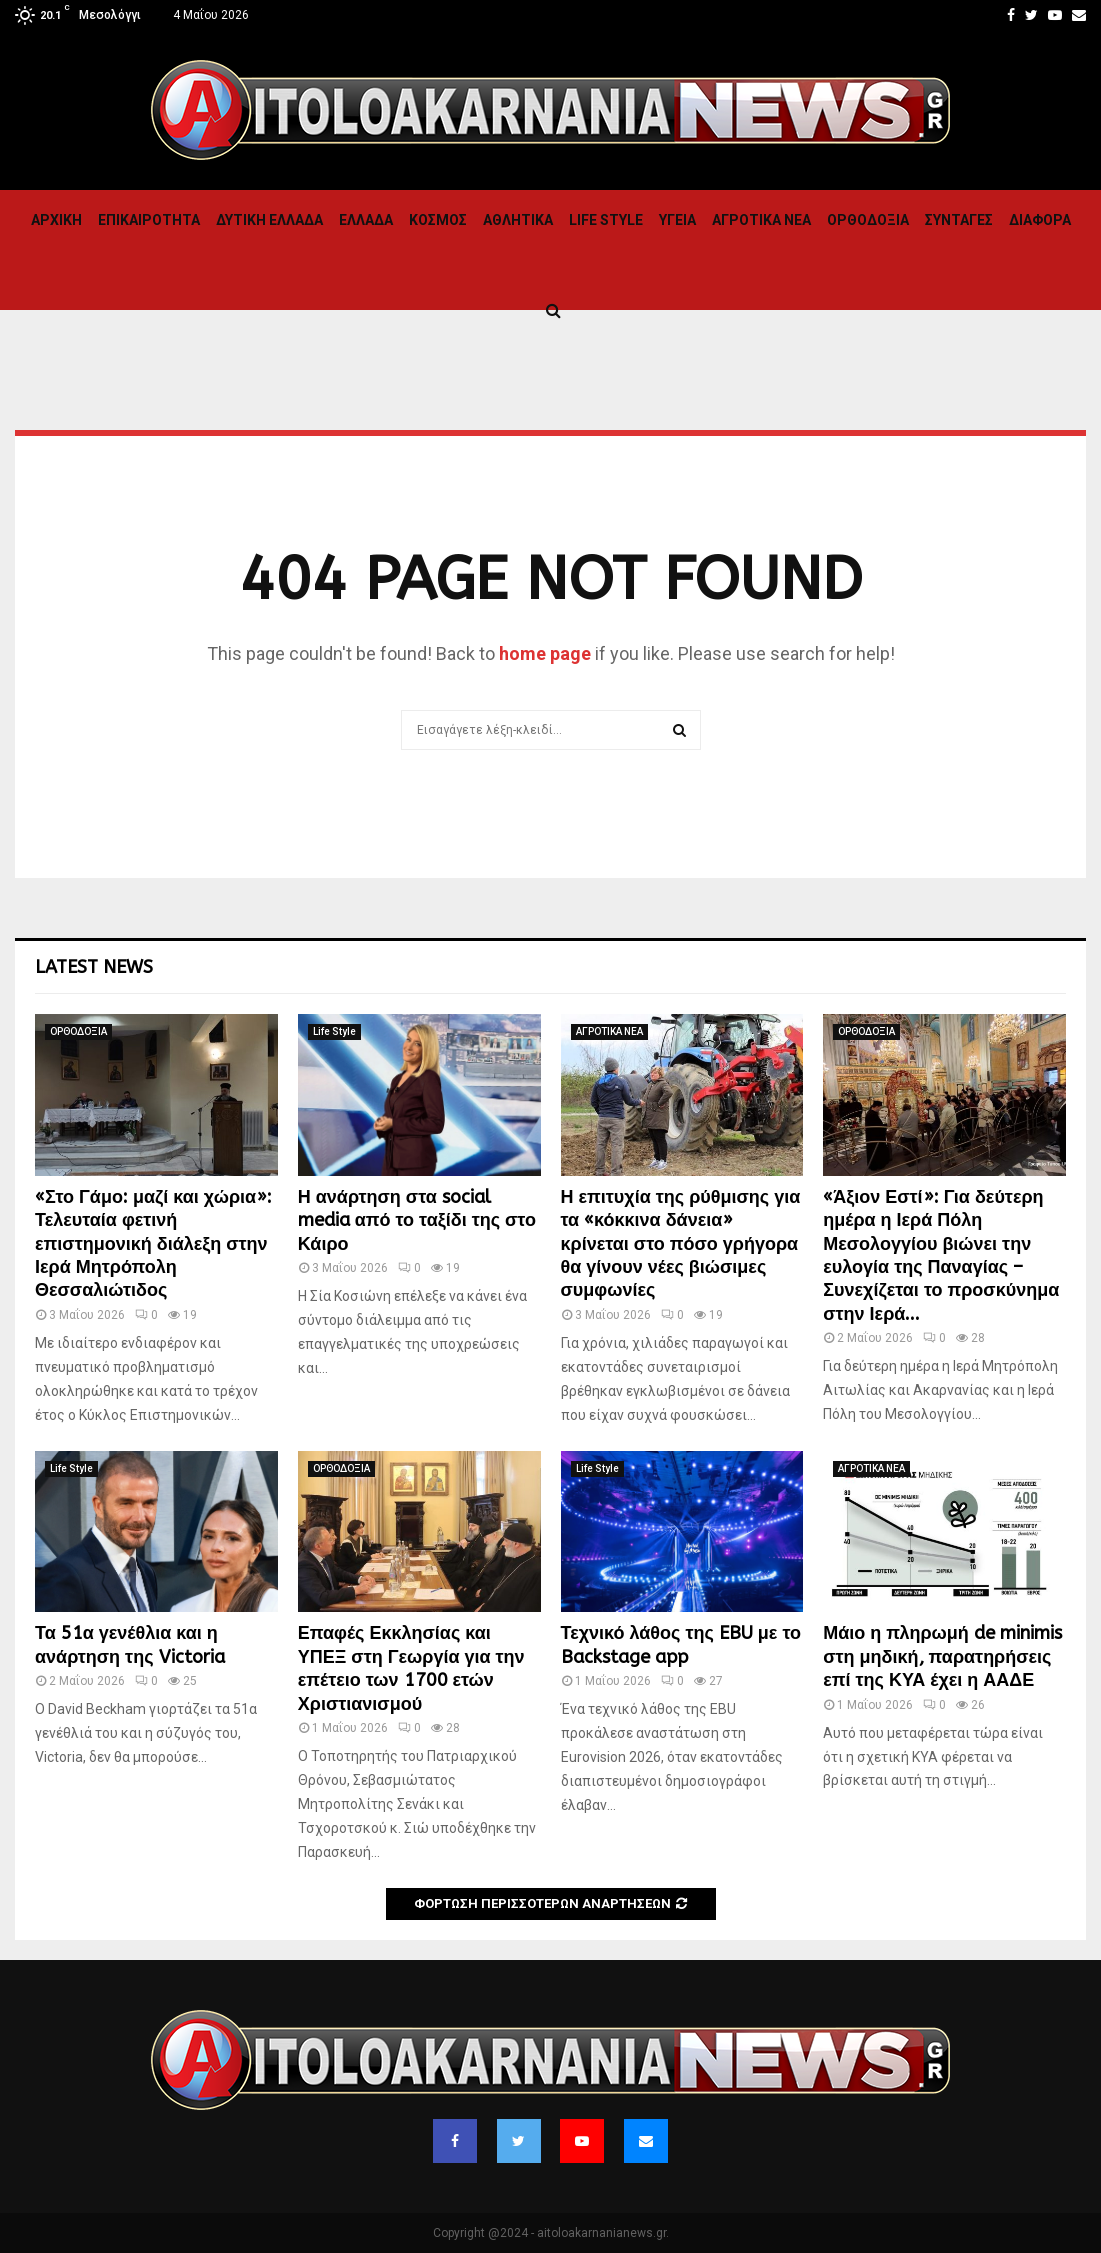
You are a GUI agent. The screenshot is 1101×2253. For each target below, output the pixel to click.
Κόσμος (438, 220)
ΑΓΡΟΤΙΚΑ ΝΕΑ (761, 220)
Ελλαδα (366, 220)
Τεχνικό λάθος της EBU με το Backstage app (681, 1644)
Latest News (94, 967)
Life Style (606, 220)
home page (545, 653)
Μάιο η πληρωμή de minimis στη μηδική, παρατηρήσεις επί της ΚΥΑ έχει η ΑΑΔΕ (942, 1656)
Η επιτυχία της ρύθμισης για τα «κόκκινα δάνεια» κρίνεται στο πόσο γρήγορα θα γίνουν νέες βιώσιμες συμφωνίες (681, 1244)
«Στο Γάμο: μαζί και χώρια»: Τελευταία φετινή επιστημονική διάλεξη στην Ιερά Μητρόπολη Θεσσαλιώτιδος (153, 1244)
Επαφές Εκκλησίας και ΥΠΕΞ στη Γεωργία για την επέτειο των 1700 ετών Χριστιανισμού (411, 1668)
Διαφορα (1040, 220)
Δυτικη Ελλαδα (269, 220)
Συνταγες (959, 220)
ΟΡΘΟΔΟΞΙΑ (868, 220)
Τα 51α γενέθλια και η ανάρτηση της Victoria (130, 1644)
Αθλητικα (518, 220)
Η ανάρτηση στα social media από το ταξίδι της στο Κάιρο (417, 1220)
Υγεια (677, 220)
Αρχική (56, 220)
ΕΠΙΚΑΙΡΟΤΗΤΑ (149, 220)
